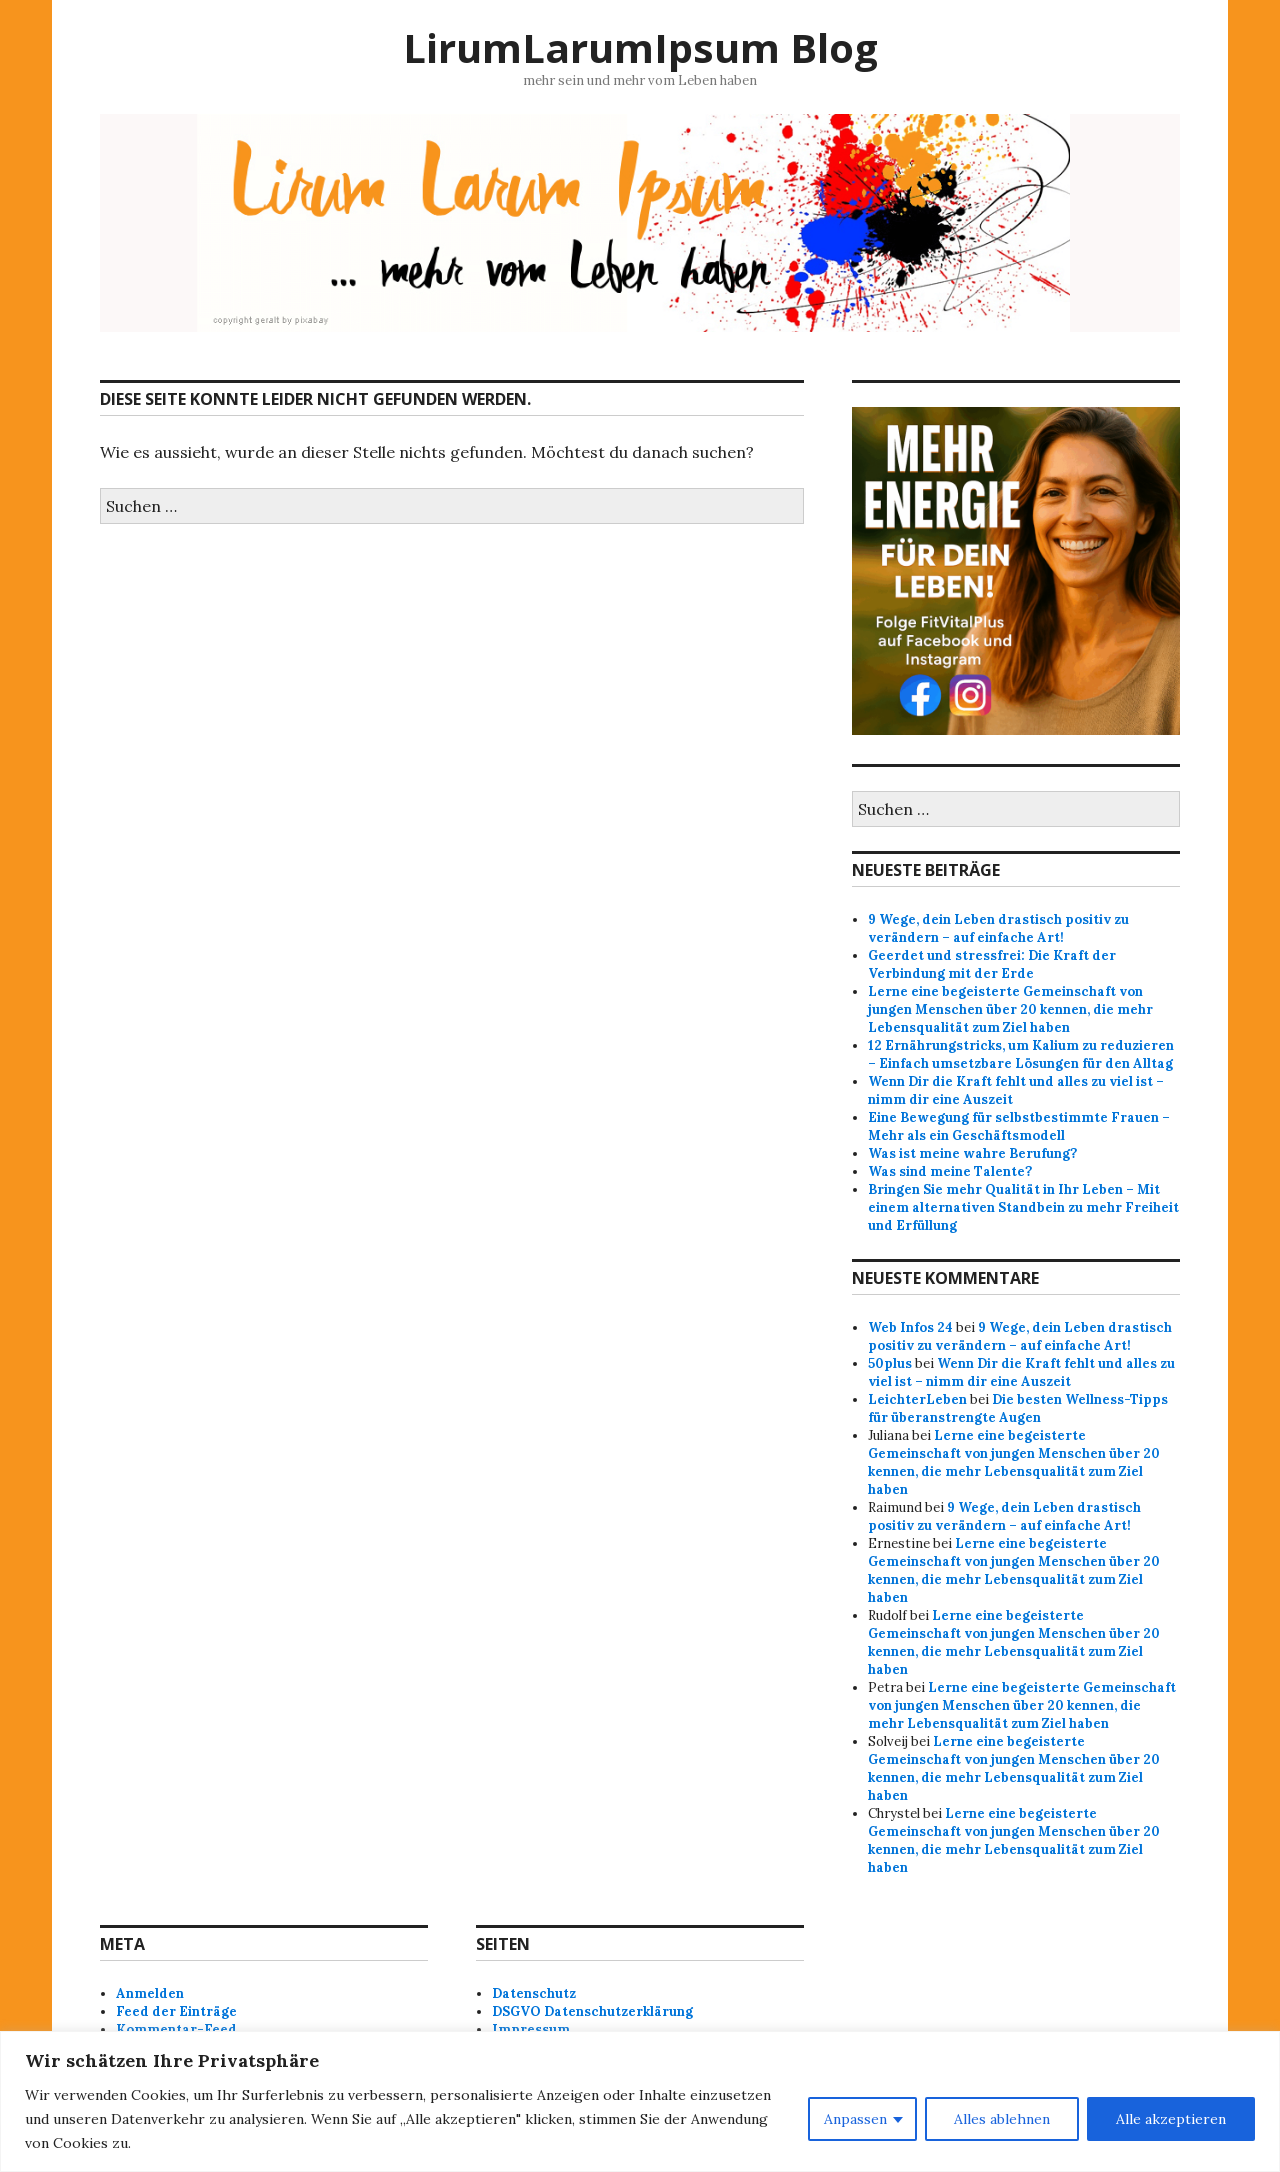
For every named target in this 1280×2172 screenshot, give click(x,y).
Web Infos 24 (910, 1327)
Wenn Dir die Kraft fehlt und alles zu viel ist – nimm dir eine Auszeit (1021, 1372)
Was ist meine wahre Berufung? (972, 1153)
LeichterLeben (917, 1399)
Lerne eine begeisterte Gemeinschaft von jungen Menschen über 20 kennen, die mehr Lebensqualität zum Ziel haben (1010, 1009)
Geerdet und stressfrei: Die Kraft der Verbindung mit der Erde (992, 964)
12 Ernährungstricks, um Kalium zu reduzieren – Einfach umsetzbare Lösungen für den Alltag (1021, 1054)
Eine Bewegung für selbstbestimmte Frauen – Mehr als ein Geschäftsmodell (1019, 1126)
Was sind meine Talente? (950, 1171)
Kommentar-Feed (176, 2029)
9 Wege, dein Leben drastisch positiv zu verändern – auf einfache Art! (998, 928)
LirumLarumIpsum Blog (640, 47)
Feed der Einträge (176, 2011)
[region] (640, 2101)
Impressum (531, 2029)
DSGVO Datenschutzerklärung (592, 2011)
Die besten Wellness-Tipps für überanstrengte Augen (1018, 1408)
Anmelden (150, 1993)
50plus (890, 1363)
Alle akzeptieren (1171, 2119)
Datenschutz (534, 1993)
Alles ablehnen (1002, 2119)
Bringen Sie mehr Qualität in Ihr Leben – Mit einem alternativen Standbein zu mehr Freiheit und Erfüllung (1023, 1207)
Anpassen (855, 2119)
